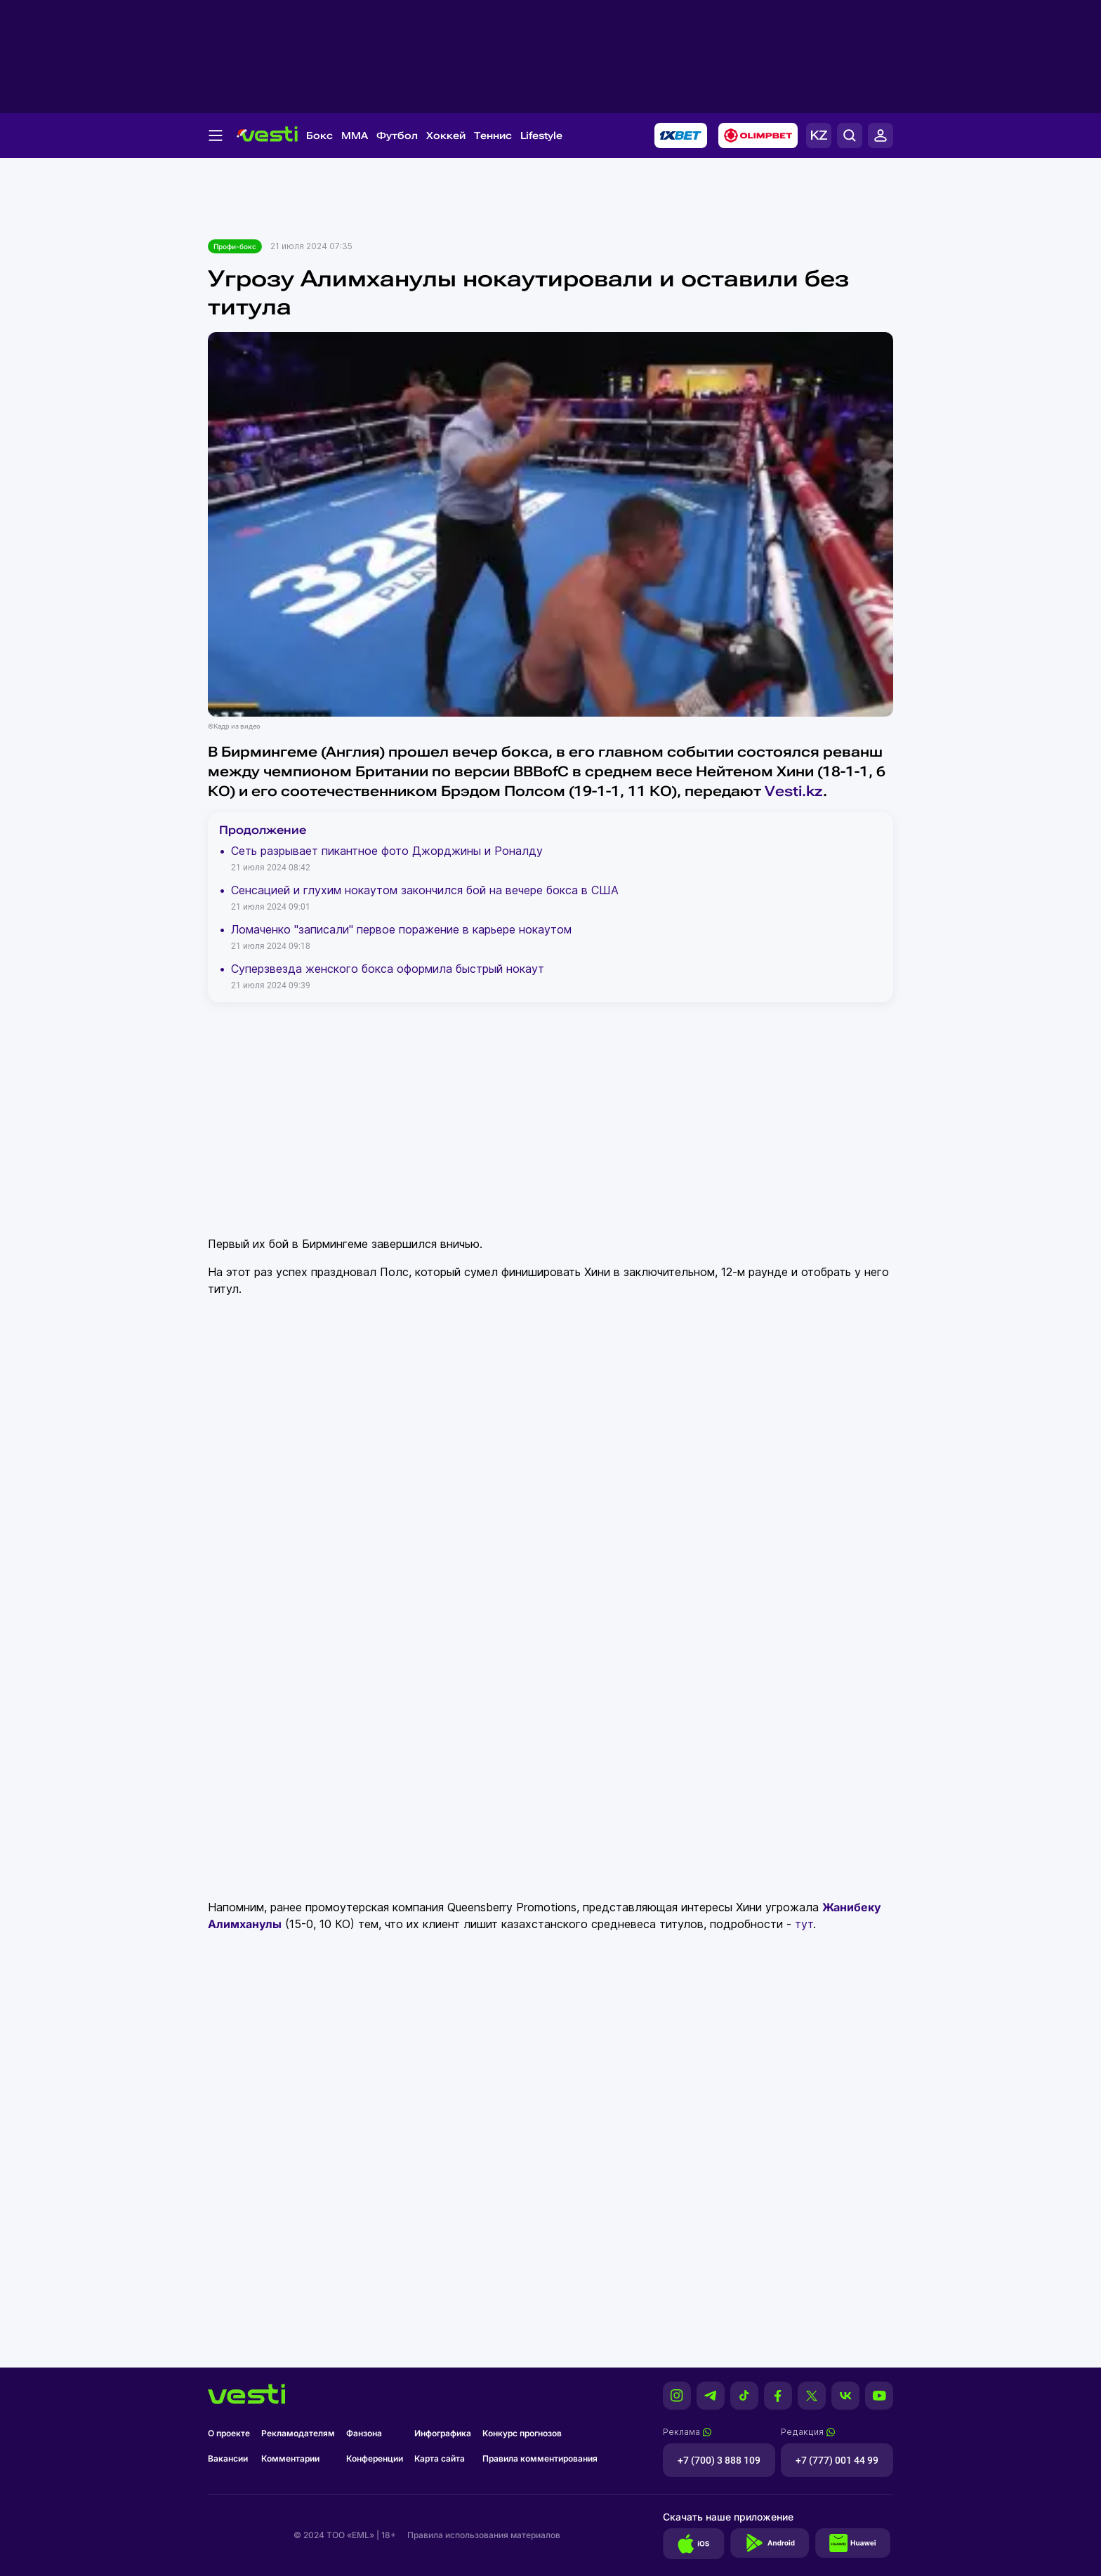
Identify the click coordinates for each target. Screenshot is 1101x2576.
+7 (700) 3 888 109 (719, 2460)
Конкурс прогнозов (522, 2433)
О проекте (229, 2433)
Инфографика (442, 2433)
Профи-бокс (234, 246)
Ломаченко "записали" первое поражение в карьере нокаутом (401, 929)
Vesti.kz (794, 791)
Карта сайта (439, 2458)
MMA (354, 135)
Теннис (493, 135)
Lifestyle (541, 135)
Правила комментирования (540, 2458)
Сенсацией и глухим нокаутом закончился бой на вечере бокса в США (425, 890)
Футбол (397, 135)
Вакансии (228, 2458)
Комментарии (290, 2458)
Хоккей (446, 135)
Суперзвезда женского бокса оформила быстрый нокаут (387, 969)
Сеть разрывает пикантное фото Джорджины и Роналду (387, 851)
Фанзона (364, 2433)
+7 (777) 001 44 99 (837, 2460)
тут (804, 1924)
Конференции (374, 2458)
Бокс (319, 135)
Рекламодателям (298, 2433)
